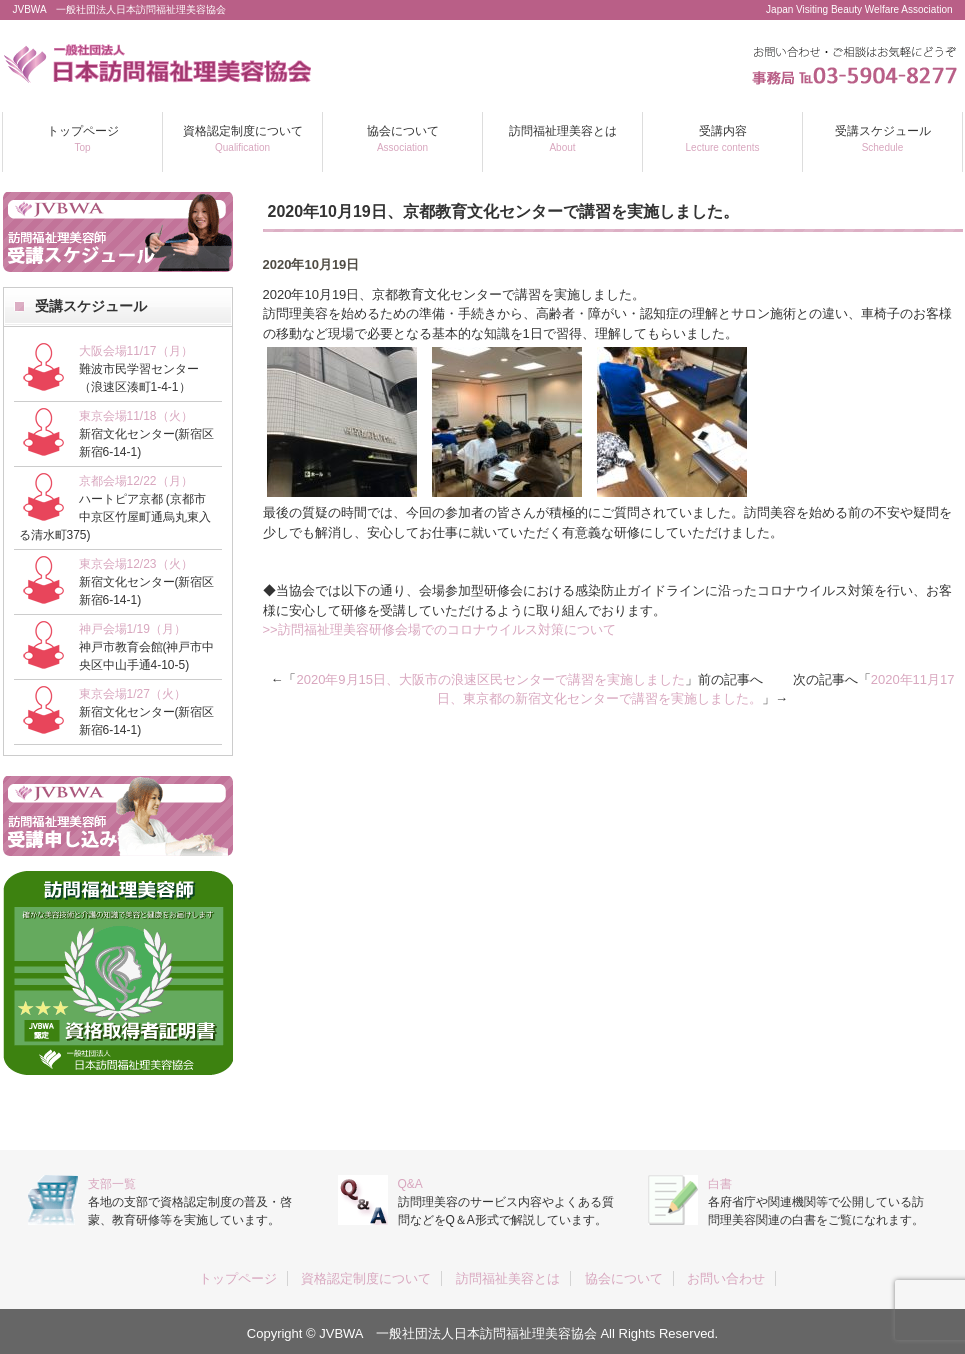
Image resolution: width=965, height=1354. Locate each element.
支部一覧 (112, 1184)
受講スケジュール (883, 138)
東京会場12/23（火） (136, 564)
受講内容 (723, 138)
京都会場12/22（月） (136, 481)
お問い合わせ (726, 1278)
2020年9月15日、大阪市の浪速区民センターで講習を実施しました (490, 679)
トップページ (83, 138)
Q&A (410, 1184)
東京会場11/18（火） (136, 416)
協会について (403, 138)
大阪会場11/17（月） (136, 351)
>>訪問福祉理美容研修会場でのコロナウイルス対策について (439, 629)
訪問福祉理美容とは (563, 138)
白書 (720, 1184)
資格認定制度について (243, 138)
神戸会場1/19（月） (132, 629)
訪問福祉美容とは (508, 1278)
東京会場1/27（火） (132, 694)
